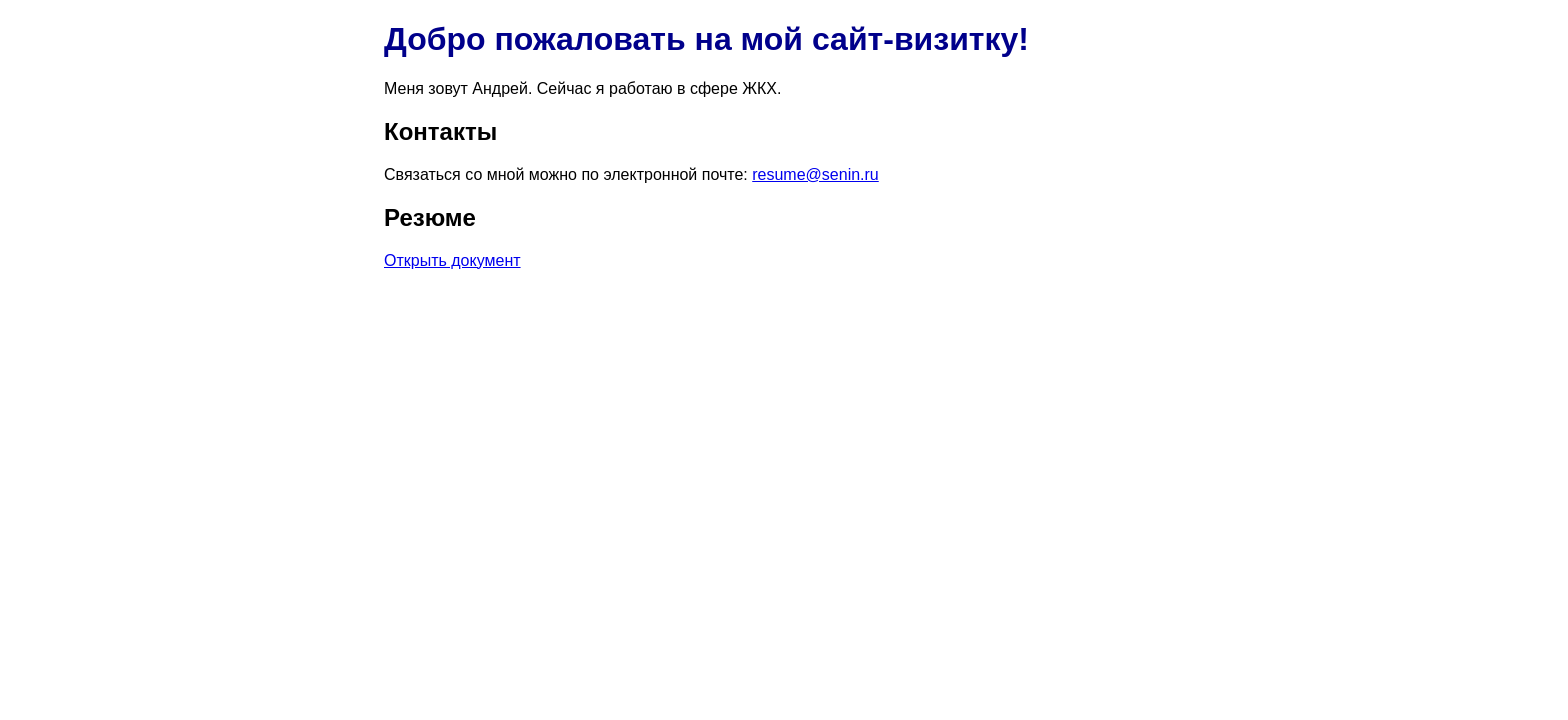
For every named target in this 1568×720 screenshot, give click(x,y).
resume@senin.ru (815, 174)
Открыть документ (452, 260)
